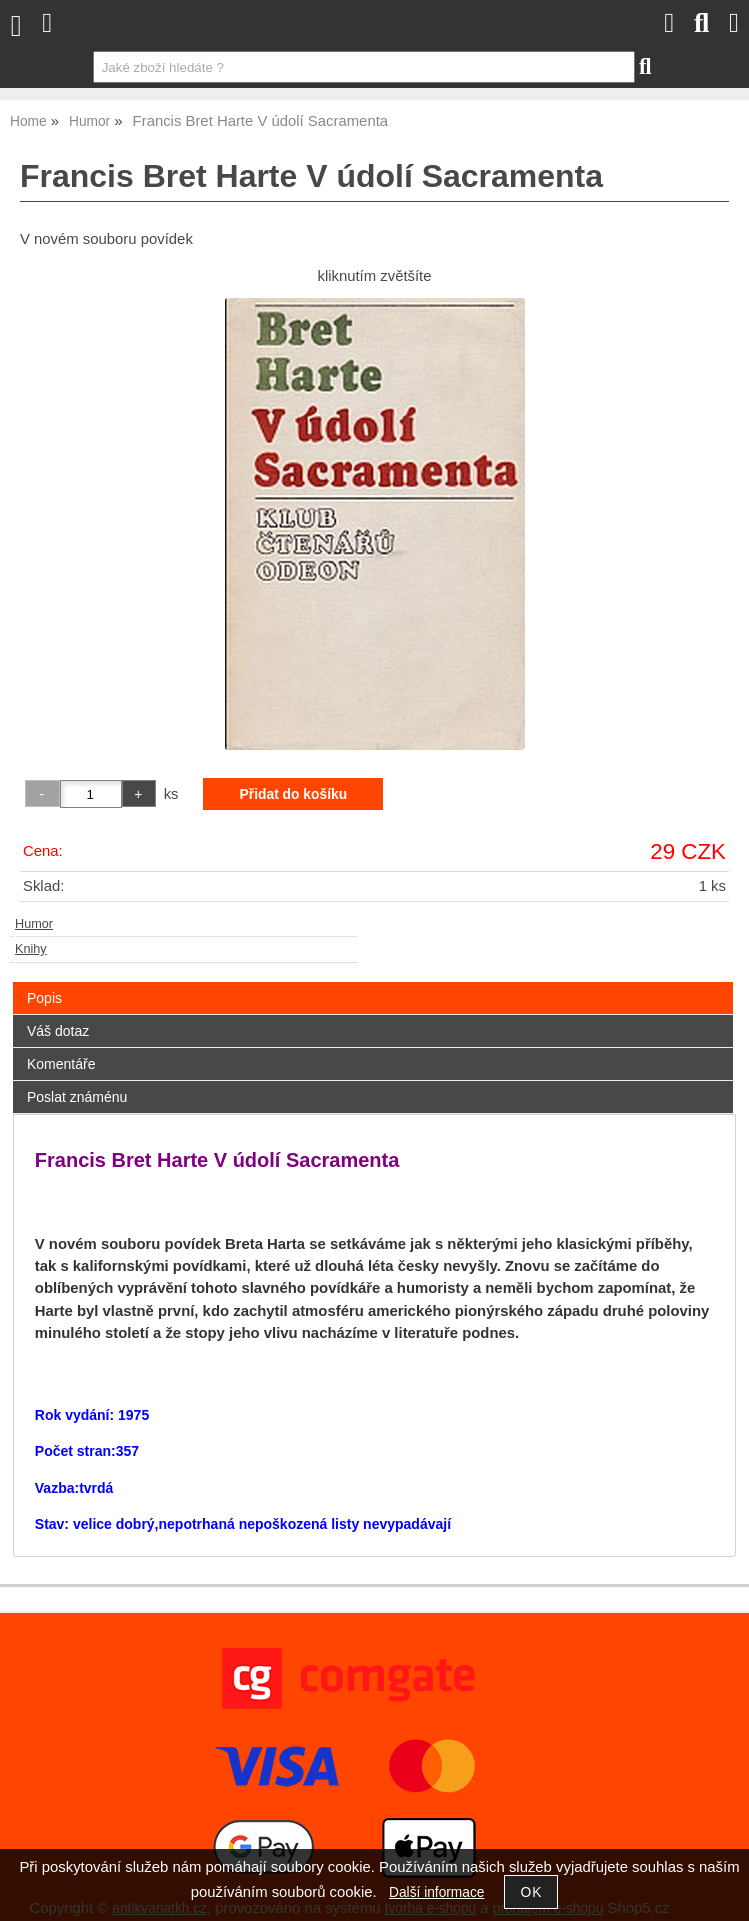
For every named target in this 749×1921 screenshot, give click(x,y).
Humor (34, 924)
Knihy (31, 949)
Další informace (436, 1892)
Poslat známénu (77, 1097)
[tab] (373, 982)
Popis (44, 998)
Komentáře (61, 1064)
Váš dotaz (58, 1031)
